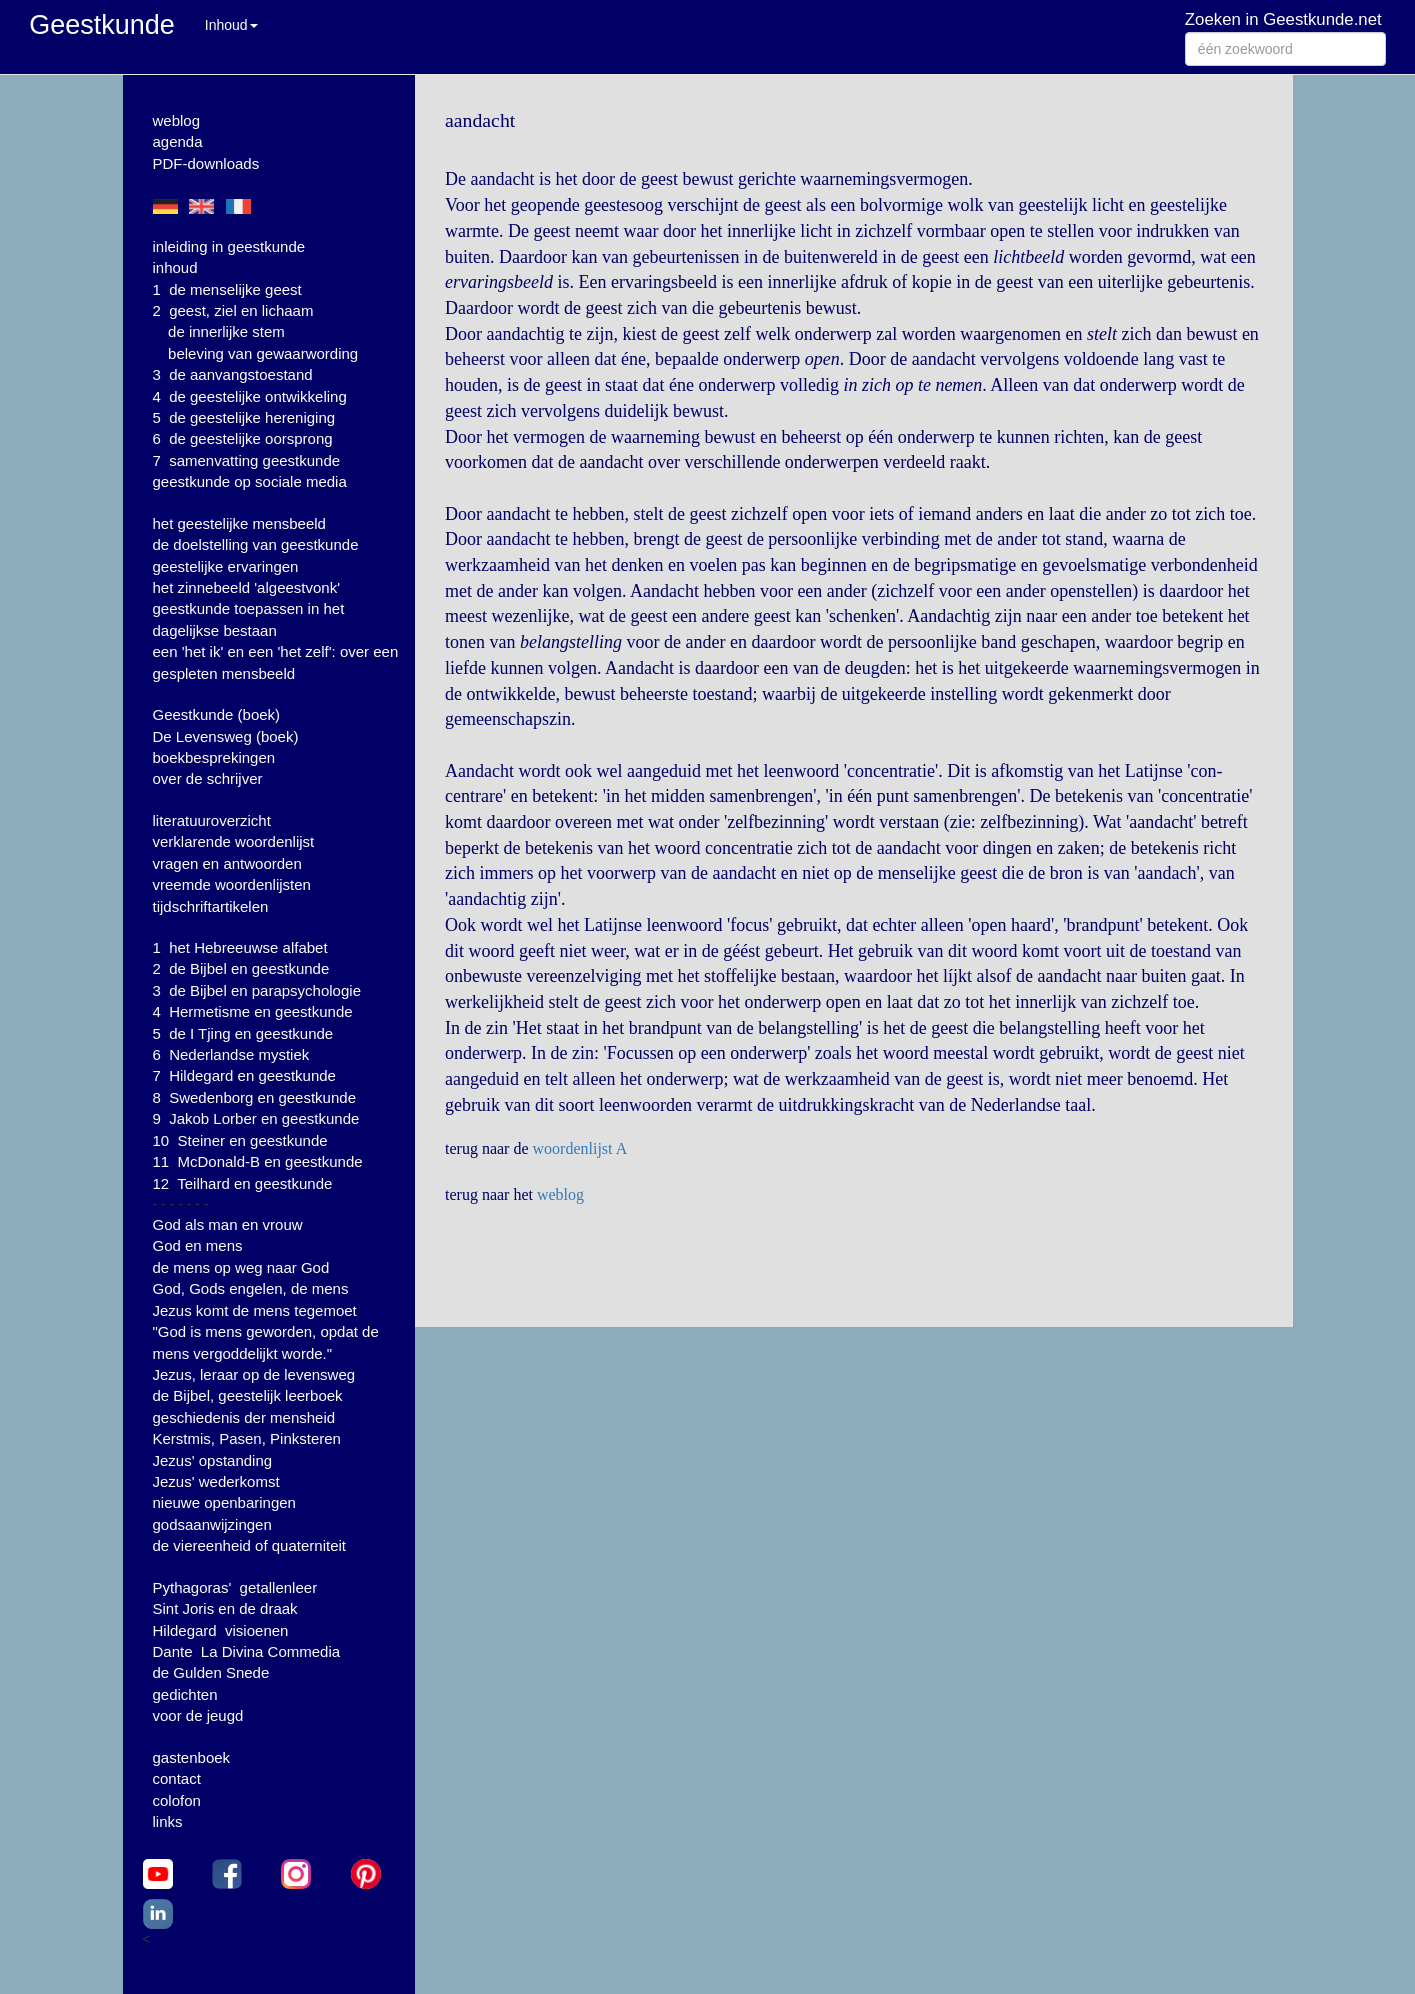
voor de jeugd (198, 1715)
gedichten (185, 1694)
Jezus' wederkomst (216, 1481)
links (168, 1821)
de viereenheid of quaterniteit (249, 1545)
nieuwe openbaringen (224, 1502)
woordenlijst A (580, 1148)
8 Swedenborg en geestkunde (255, 1097)
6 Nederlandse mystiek (231, 1054)
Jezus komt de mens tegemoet (255, 1310)
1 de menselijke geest (227, 289)
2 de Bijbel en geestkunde (241, 968)
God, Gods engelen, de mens (251, 1288)
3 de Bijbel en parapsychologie (257, 990)
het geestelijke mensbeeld (239, 523)
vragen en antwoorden (227, 863)
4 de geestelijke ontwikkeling (250, 396)
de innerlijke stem (226, 331)
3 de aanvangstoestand (233, 374)
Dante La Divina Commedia (247, 1651)
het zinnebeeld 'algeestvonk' (247, 587)
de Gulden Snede (211, 1672)
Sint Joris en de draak (225, 1608)
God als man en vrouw (228, 1224)
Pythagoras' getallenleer (235, 1587)
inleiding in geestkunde (229, 246)
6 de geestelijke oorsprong (243, 438)
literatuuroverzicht (212, 820)
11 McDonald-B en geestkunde (258, 1161)
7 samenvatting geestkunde (247, 460)
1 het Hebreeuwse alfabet (240, 947)
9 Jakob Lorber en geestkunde (256, 1118)
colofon (177, 1800)
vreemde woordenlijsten (232, 884)
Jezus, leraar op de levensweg (254, 1374)
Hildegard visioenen (221, 1630)
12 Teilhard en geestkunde (243, 1183)
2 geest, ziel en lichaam (233, 310)
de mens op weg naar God (241, 1267)
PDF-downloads (206, 163)
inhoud (175, 267)
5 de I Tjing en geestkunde (243, 1033)
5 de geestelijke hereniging (244, 417)
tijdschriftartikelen (211, 906)
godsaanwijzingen (212, 1524)
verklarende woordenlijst (234, 841)
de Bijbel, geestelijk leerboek (248, 1395)
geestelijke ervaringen (226, 566)
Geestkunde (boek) (217, 714)
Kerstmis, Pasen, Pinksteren (247, 1438)
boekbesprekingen (214, 757)
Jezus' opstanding (213, 1460)
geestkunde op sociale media (250, 481)
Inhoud (231, 25)
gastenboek (192, 1757)
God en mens (198, 1245)
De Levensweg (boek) (226, 736)
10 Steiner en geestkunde (240, 1140)
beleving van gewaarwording (263, 353)
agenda (178, 141)
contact (177, 1778)
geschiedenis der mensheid (244, 1417)
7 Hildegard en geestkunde (244, 1075)
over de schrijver (208, 778)
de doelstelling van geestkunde (256, 544)
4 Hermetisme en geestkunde (253, 1011)
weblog (177, 120)
